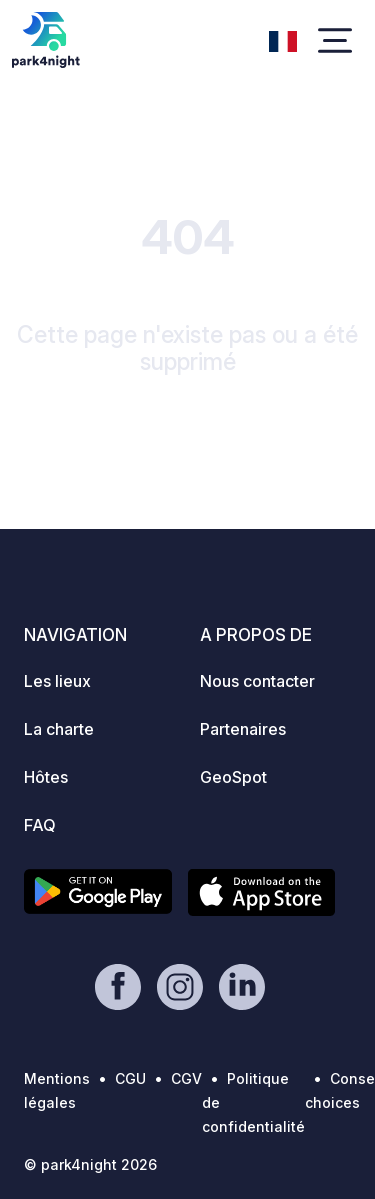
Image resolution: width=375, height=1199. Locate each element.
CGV (186, 1078)
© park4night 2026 (90, 1164)
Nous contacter (257, 681)
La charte (59, 729)
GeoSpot (233, 777)
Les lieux (57, 681)
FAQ (40, 825)
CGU (130, 1078)
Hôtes (46, 777)
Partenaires (243, 729)
